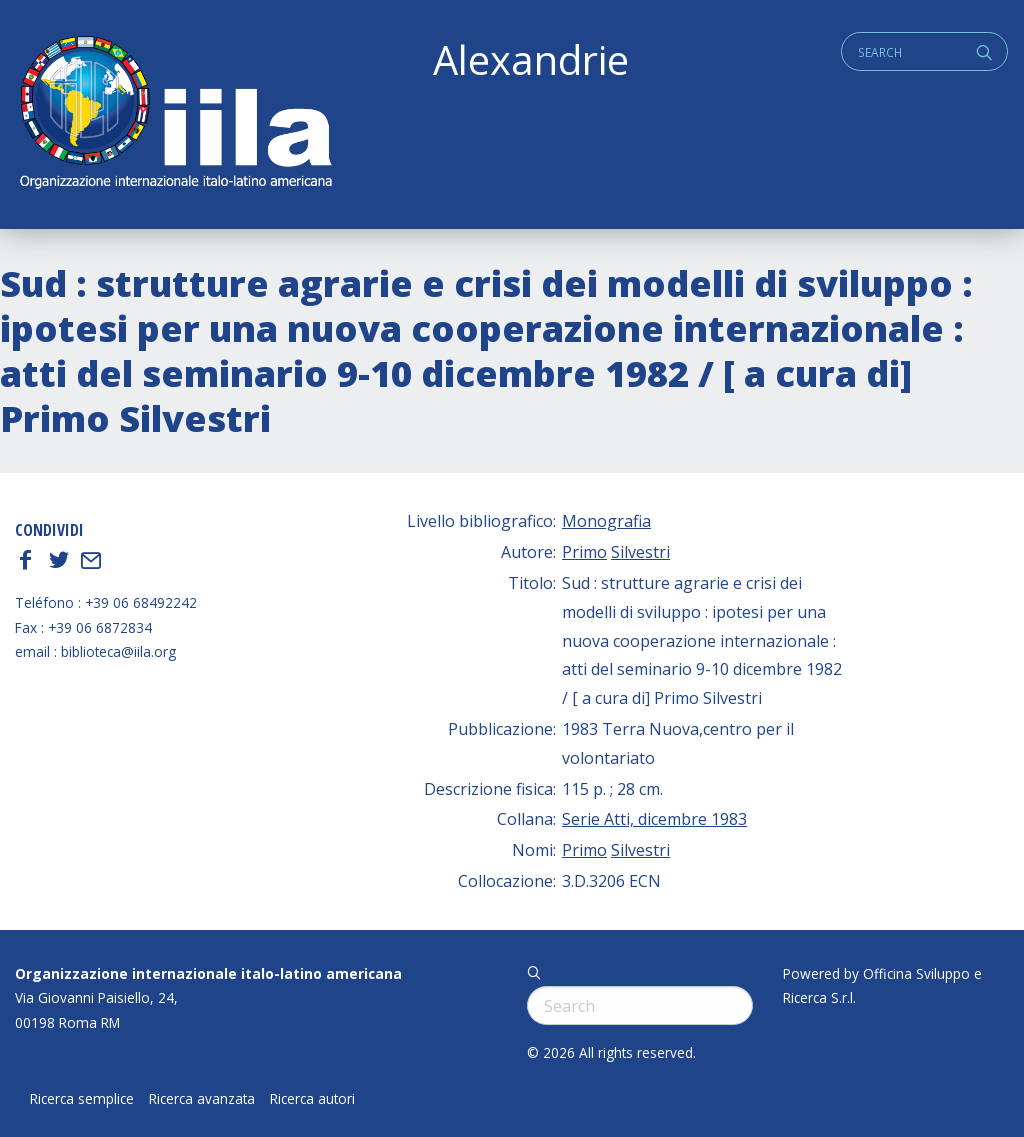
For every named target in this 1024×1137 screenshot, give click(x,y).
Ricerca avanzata (202, 1099)
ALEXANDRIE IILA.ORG (175, 114)
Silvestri (640, 552)
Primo (584, 552)
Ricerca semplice (82, 1099)
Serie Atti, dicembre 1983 (654, 819)
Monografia (606, 521)
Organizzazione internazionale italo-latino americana (208, 973)
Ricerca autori (312, 1099)
